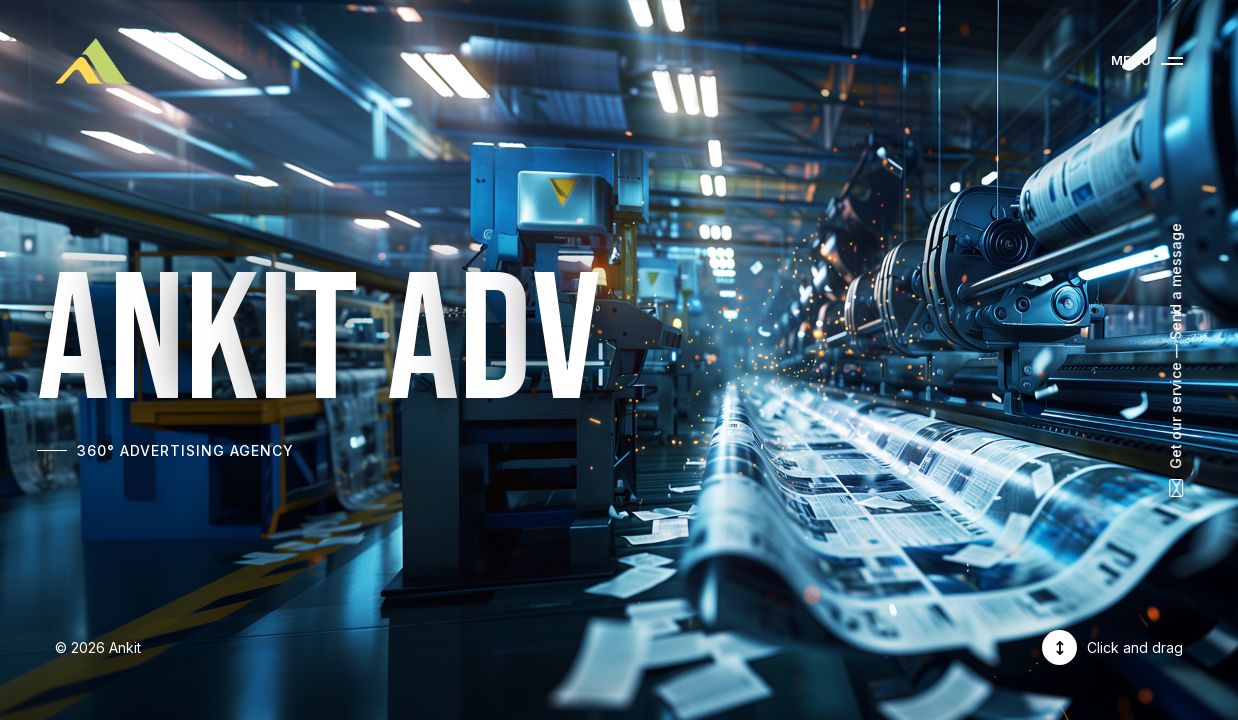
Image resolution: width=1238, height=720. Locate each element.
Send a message (1175, 281)
